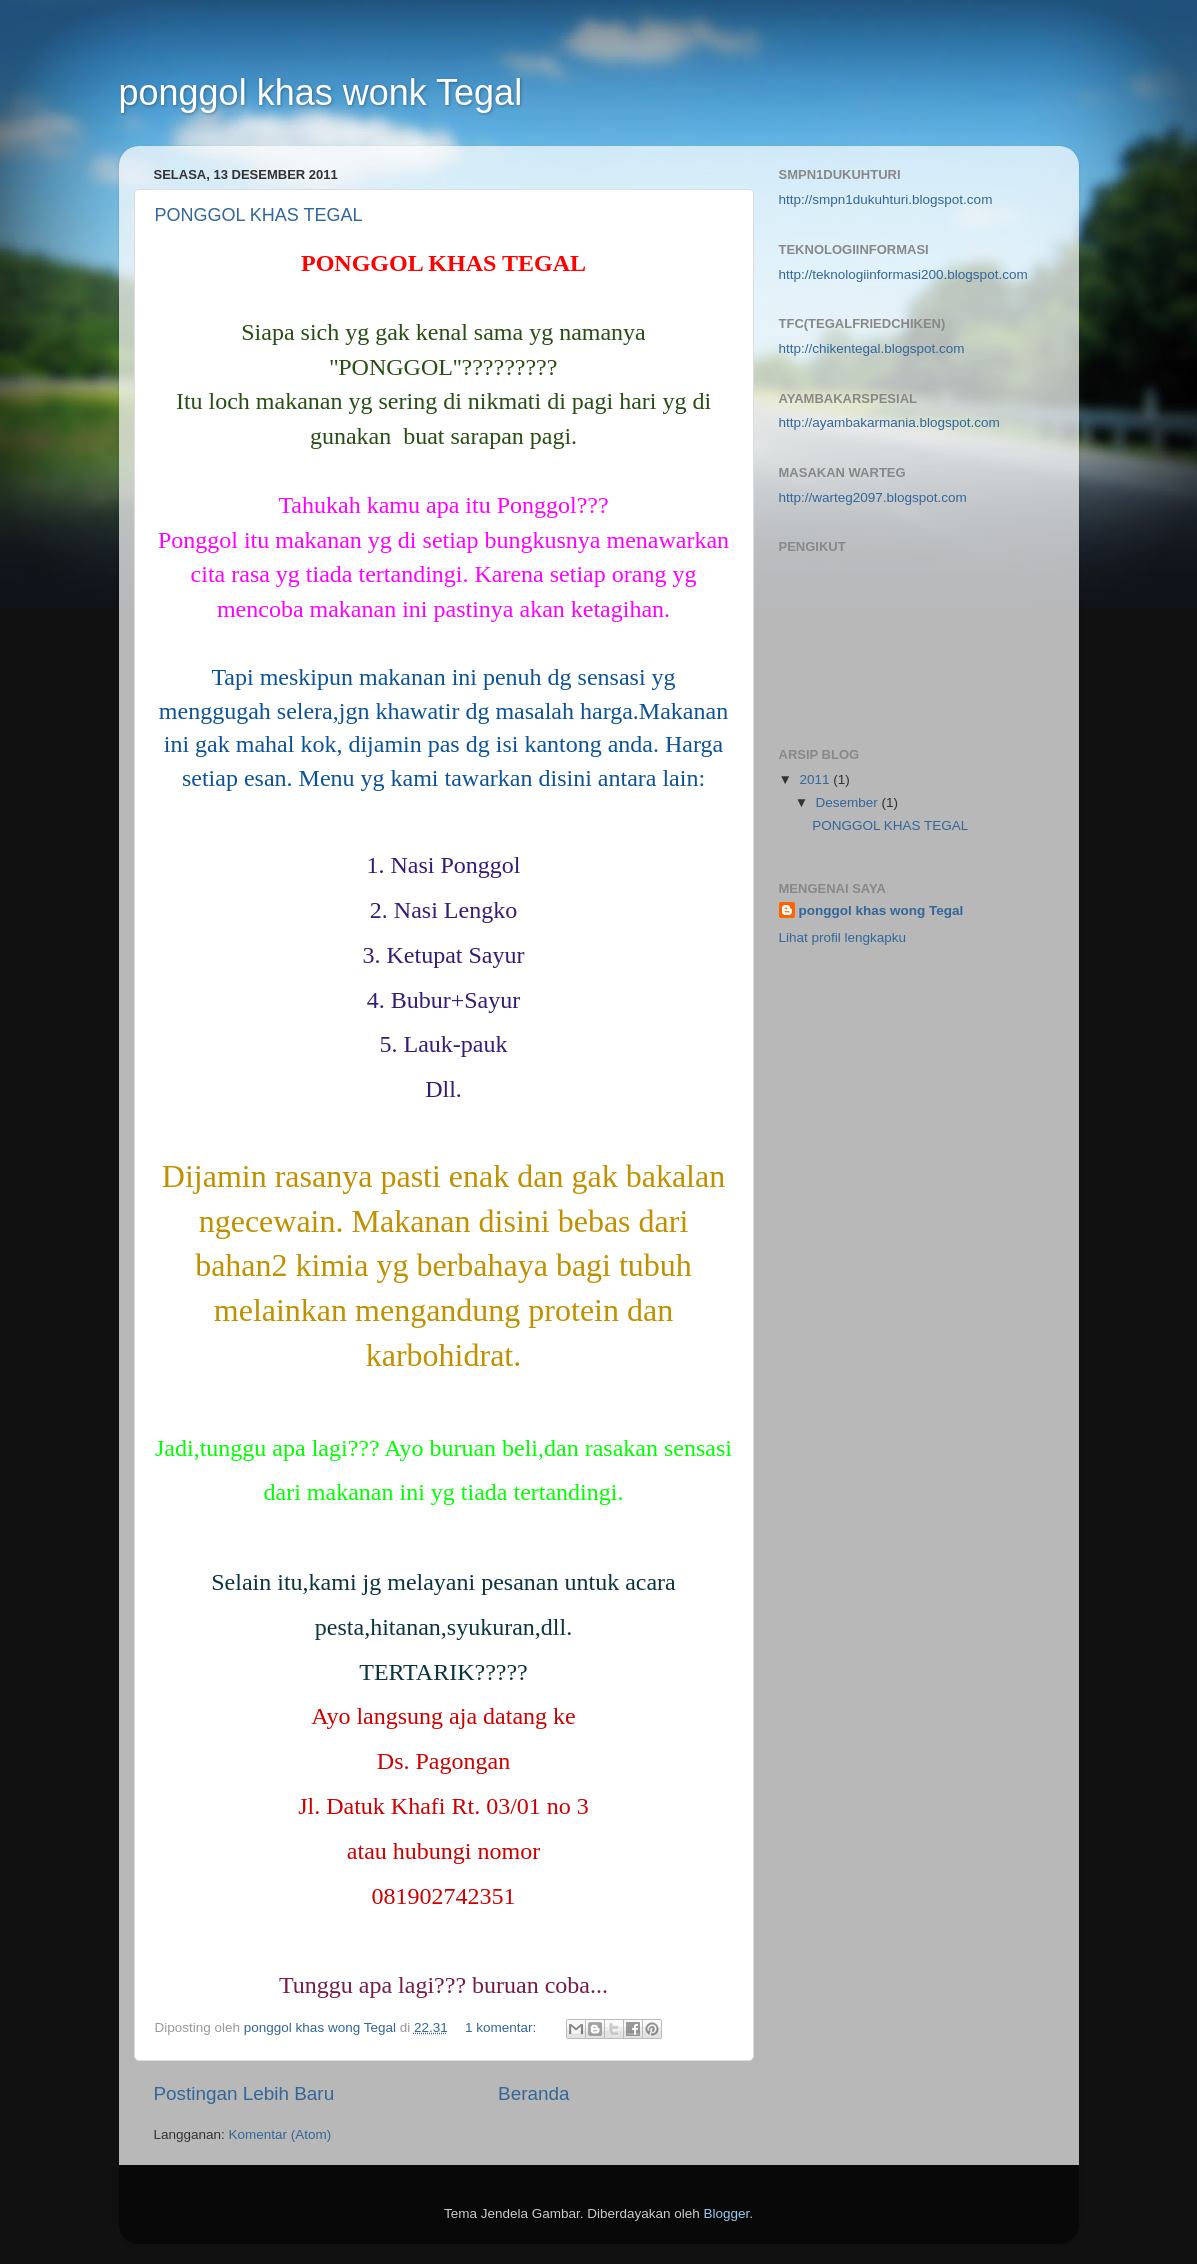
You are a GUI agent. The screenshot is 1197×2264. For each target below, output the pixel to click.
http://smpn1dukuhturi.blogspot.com (886, 199)
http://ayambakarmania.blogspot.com (889, 422)
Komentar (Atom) (280, 2134)
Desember (849, 802)
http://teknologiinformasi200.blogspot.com (903, 274)
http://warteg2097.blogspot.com (873, 497)
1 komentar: (502, 2027)
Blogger (727, 2213)
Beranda (533, 2093)
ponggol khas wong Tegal (881, 910)
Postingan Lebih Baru (244, 2093)
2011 (816, 779)
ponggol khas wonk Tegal (321, 92)
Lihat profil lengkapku (843, 937)
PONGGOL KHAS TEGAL (259, 215)
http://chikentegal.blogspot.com (872, 348)
